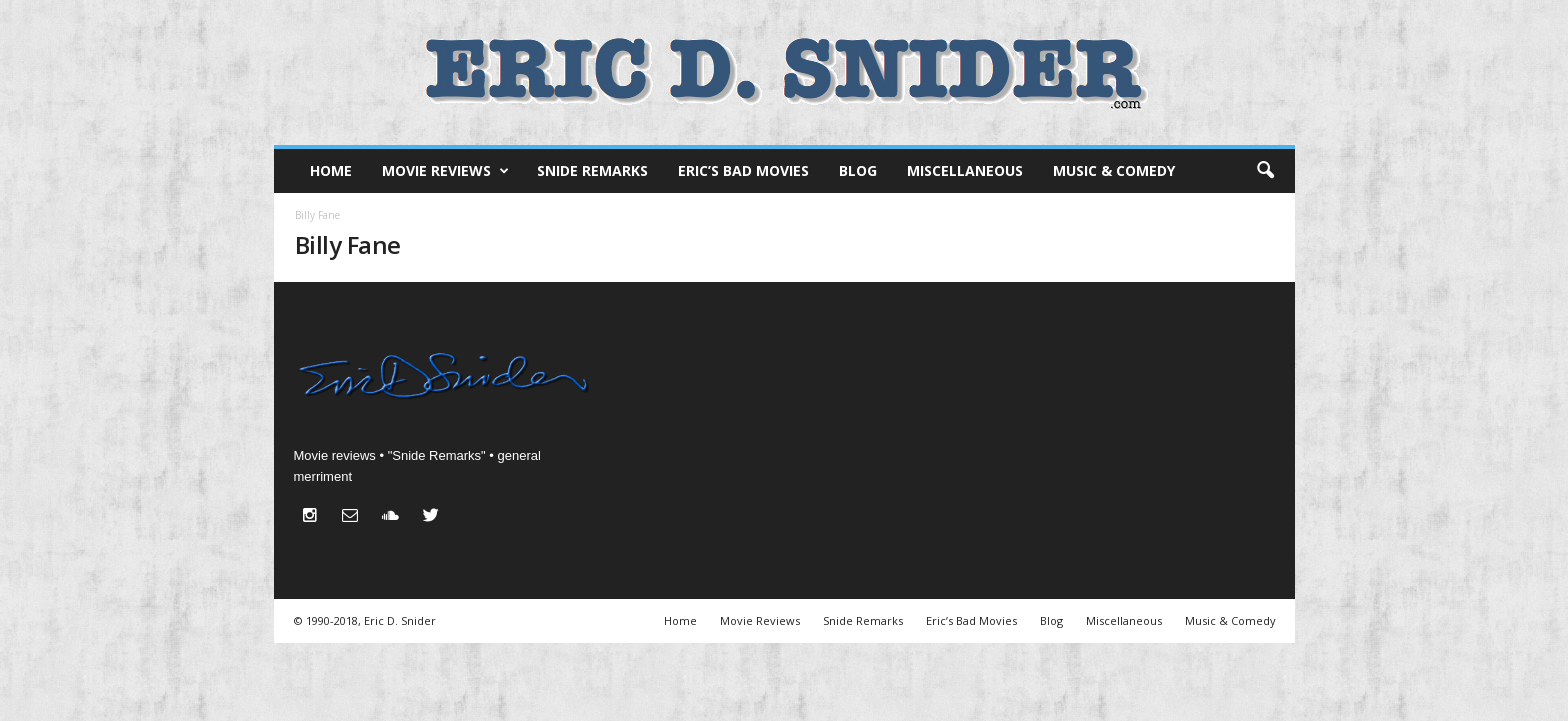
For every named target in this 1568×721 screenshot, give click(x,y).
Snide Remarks (592, 170)
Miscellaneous (965, 170)
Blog (858, 170)
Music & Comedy (1114, 170)
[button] (1265, 171)
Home (331, 170)
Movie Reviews (445, 171)
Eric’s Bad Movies (743, 170)
